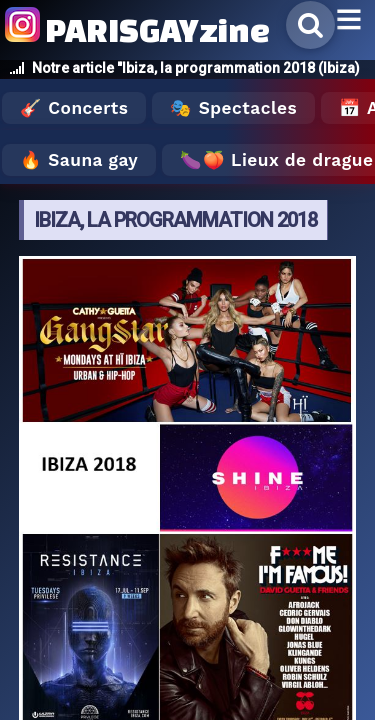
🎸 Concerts (74, 108)
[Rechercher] (310, 25)
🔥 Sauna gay (79, 160)
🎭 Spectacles (233, 108)
